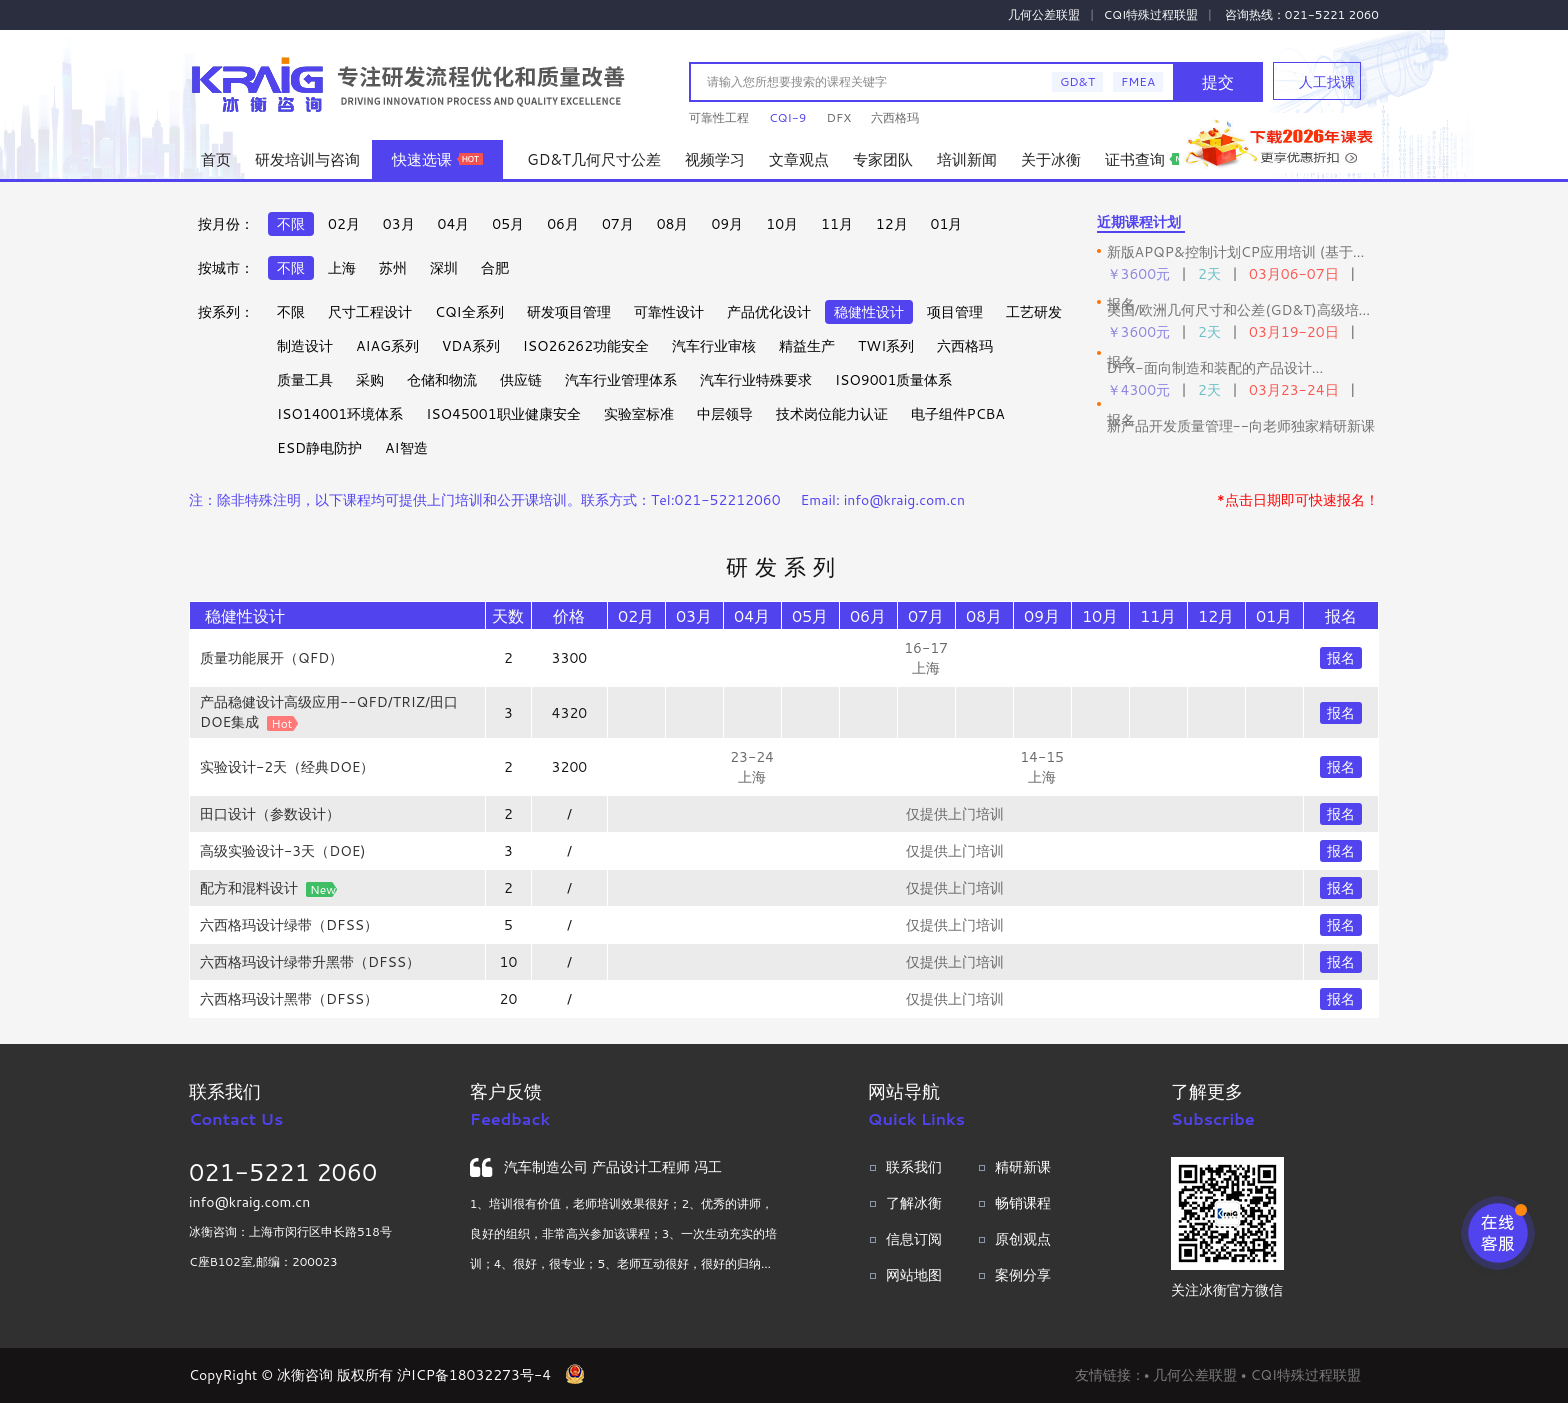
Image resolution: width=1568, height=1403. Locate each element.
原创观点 (1023, 1239)
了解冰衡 (914, 1203)
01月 (947, 224)
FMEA (1138, 81)
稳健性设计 (869, 312)
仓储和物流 (442, 380)
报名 (1341, 658)
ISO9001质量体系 (893, 380)
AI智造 (406, 448)
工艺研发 (1034, 312)
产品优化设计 (769, 312)
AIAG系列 (387, 346)
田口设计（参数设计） (270, 814)
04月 (454, 224)
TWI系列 (886, 346)
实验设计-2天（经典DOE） (287, 767)
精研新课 (1023, 1167)
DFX (838, 117)
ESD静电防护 (319, 448)
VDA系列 (471, 346)
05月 (508, 224)
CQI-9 (787, 117)
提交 (1218, 81)
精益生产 (807, 346)
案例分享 (1023, 1275)
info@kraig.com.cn (249, 1202)
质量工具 (305, 380)
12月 (892, 224)
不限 (291, 224)
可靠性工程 (719, 117)
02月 (344, 224)
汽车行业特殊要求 (756, 380)
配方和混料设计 (249, 888)
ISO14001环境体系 (340, 414)
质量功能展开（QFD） (271, 658)
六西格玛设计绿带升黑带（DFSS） (310, 962)
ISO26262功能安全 (586, 346)
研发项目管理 (569, 312)
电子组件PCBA (958, 414)
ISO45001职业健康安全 (503, 414)
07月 (618, 224)
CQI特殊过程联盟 (1151, 14)
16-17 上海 (926, 658)
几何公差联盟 (1044, 14)
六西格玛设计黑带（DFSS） (289, 999)
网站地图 (914, 1275)
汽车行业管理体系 (621, 380)
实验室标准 (639, 414)
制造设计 (305, 346)
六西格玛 (895, 117)
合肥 (495, 268)
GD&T (1077, 81)
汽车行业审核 (714, 346)
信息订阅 (914, 1239)
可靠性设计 (669, 312)
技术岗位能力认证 (832, 414)
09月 (727, 224)
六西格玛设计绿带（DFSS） (289, 925)
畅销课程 (1023, 1203)
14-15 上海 (1042, 767)
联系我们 (914, 1167)
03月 (399, 224)
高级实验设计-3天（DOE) (283, 851)
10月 (782, 224)
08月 (673, 224)
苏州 (393, 268)
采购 (370, 380)
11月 (837, 224)
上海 (342, 268)
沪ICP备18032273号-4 (474, 1375)
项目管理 (955, 312)
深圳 (444, 268)
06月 (563, 224)
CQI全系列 (469, 312)
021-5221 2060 (283, 1172)
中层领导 (725, 414)
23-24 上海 (752, 767)
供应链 (521, 380)
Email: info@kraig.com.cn (883, 500)
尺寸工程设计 (370, 312)
